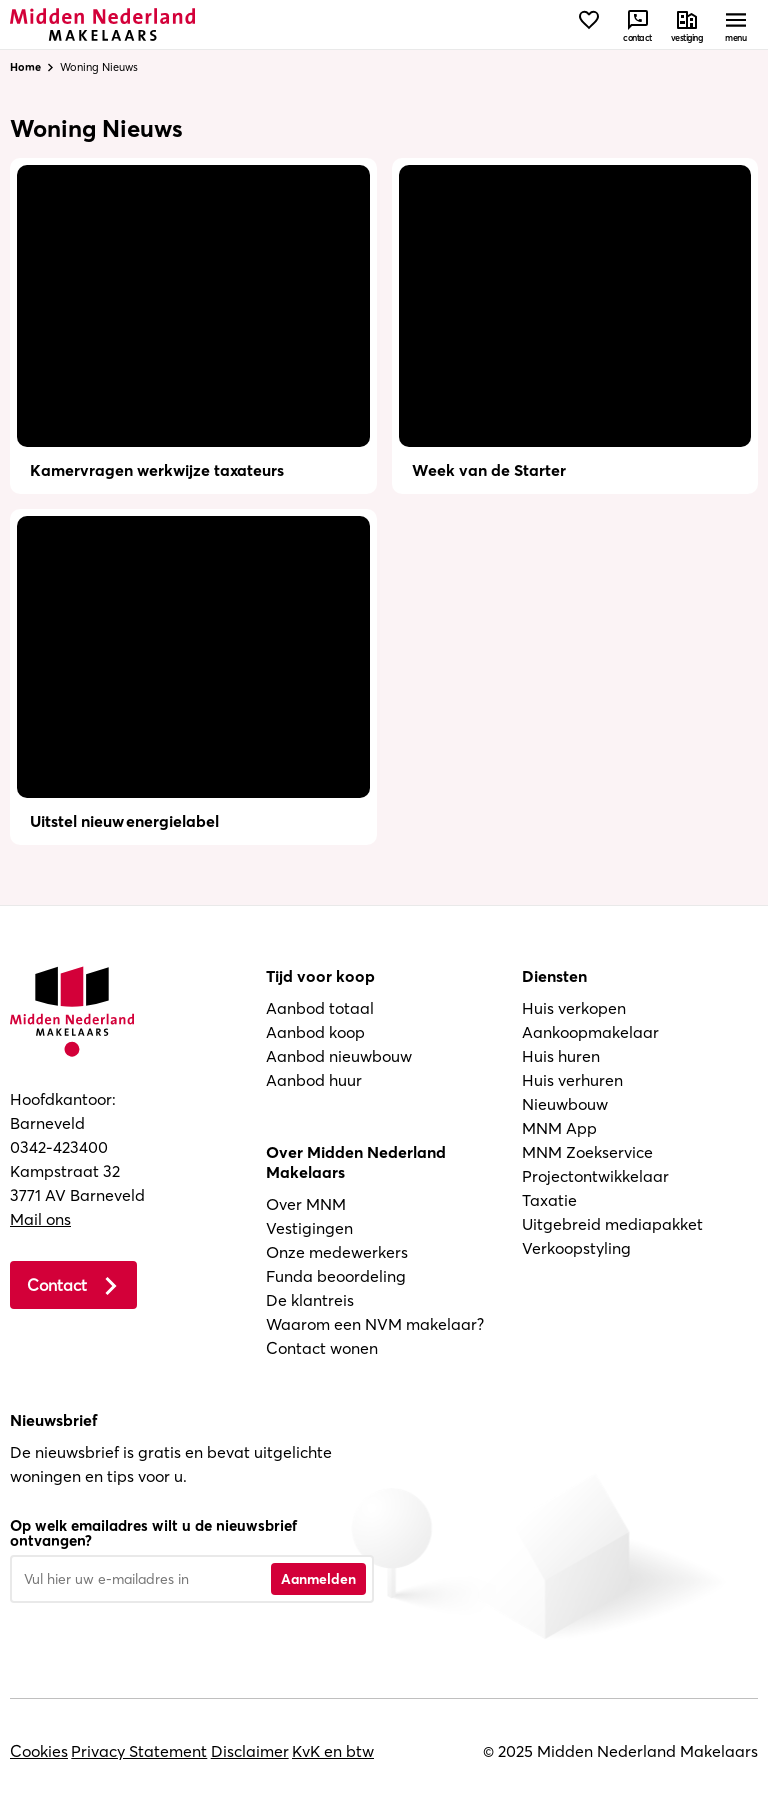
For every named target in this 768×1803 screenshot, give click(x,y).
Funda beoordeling (336, 1276)
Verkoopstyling (576, 1248)
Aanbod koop (315, 1032)
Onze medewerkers (337, 1252)
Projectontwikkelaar (595, 1176)
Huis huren (561, 1056)
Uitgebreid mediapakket (612, 1224)
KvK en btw (333, 1751)
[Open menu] (735, 25)
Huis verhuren (572, 1080)
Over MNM (306, 1204)
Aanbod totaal (320, 1008)
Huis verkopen (574, 1008)
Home (25, 67)
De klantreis (310, 1300)
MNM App (559, 1128)
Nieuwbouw (565, 1104)
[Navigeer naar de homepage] (102, 24)
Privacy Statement (139, 1751)
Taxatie (549, 1200)
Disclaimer (250, 1751)
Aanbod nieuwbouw (339, 1056)
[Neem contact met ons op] (637, 25)
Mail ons (40, 1219)
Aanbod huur (314, 1080)
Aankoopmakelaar (590, 1032)
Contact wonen (322, 1348)
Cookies (39, 1751)
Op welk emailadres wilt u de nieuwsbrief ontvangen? (153, 1533)
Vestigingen (309, 1228)
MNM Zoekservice (587, 1152)
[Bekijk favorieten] (588, 25)
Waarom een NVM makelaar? (375, 1324)
